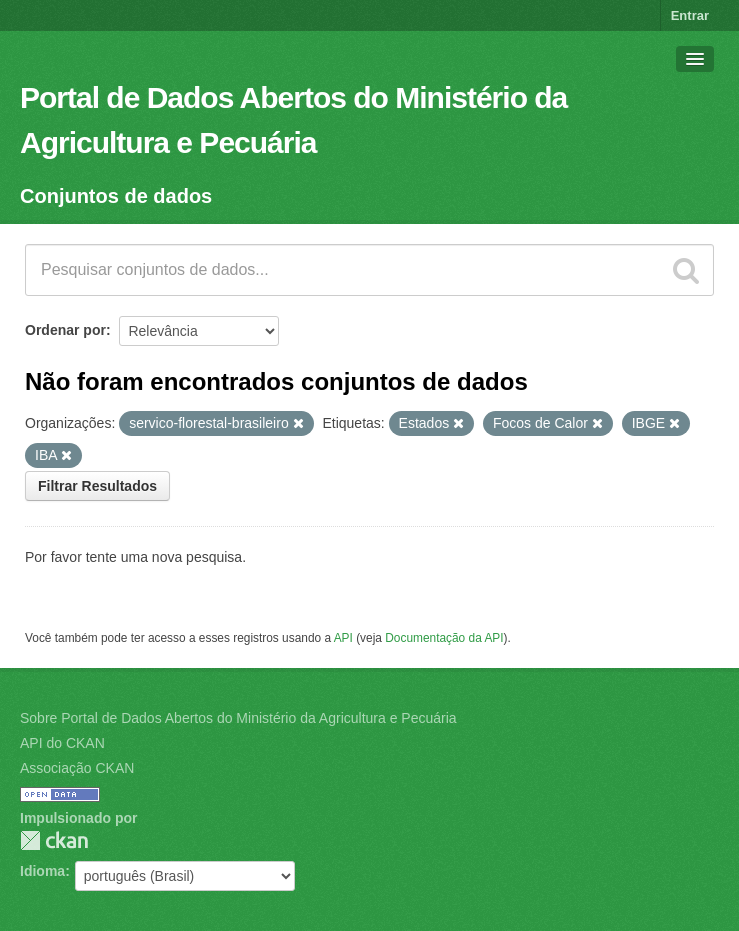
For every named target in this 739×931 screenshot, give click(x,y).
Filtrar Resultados (97, 486)
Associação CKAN (77, 768)
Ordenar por (65, 330)
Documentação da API (444, 638)
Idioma (42, 871)
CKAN (54, 840)
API (343, 638)
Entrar (690, 15)
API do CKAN (62, 743)
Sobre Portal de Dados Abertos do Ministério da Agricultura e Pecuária (238, 718)
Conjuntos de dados (116, 196)
